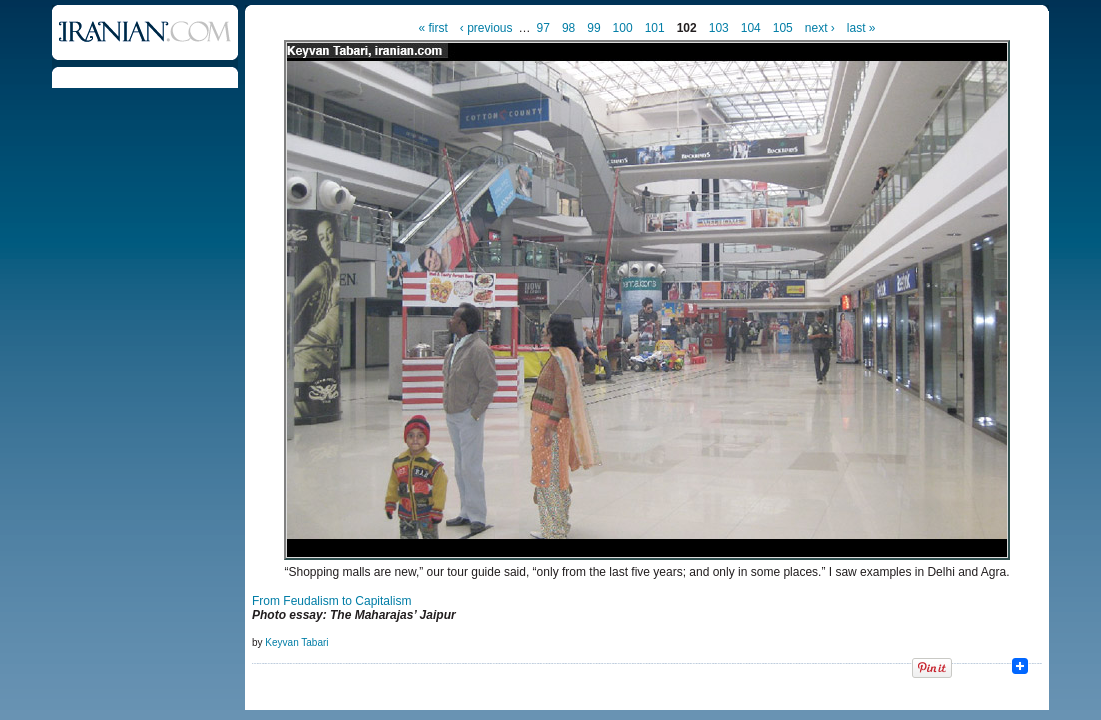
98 (568, 28)
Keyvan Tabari (296, 642)
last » (861, 28)
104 (751, 28)
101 (655, 28)
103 (719, 28)
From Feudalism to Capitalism (331, 601)
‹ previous (486, 28)
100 (623, 28)
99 (593, 28)
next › (820, 28)
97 (543, 28)
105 (783, 28)
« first (433, 28)
